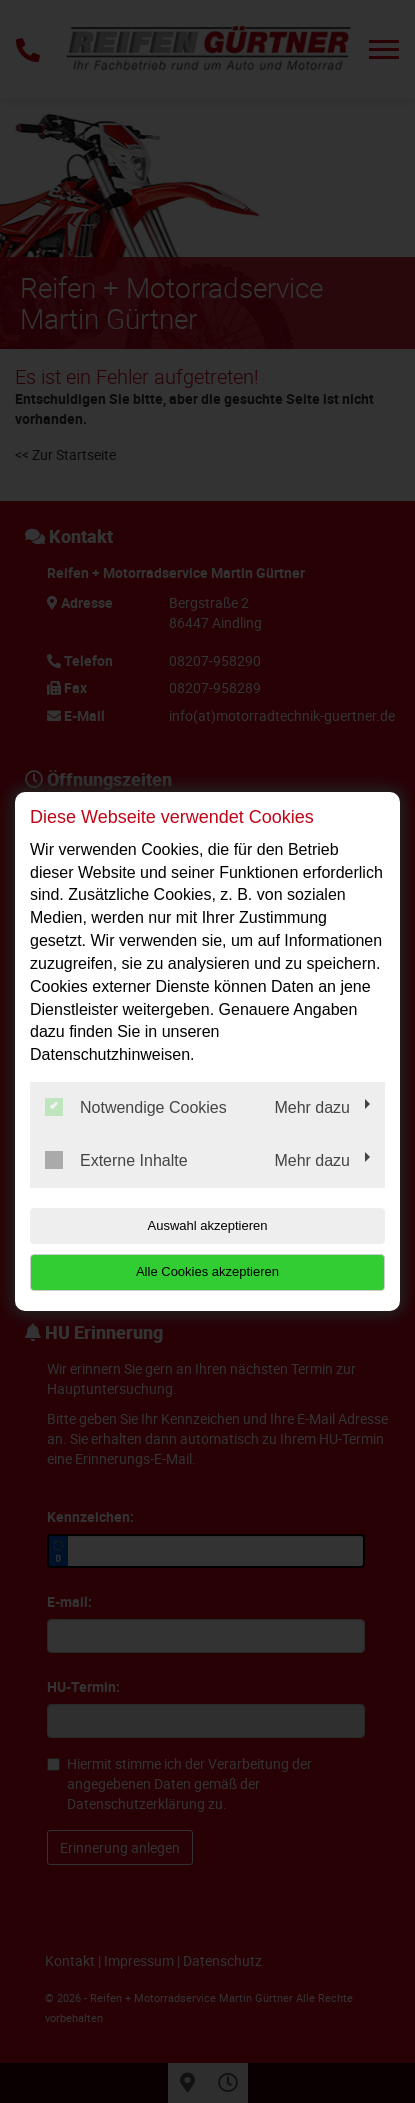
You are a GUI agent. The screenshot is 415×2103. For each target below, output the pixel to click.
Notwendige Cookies (136, 1107)
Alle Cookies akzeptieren (207, 1271)
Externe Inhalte (116, 1160)
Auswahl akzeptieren (208, 1225)
